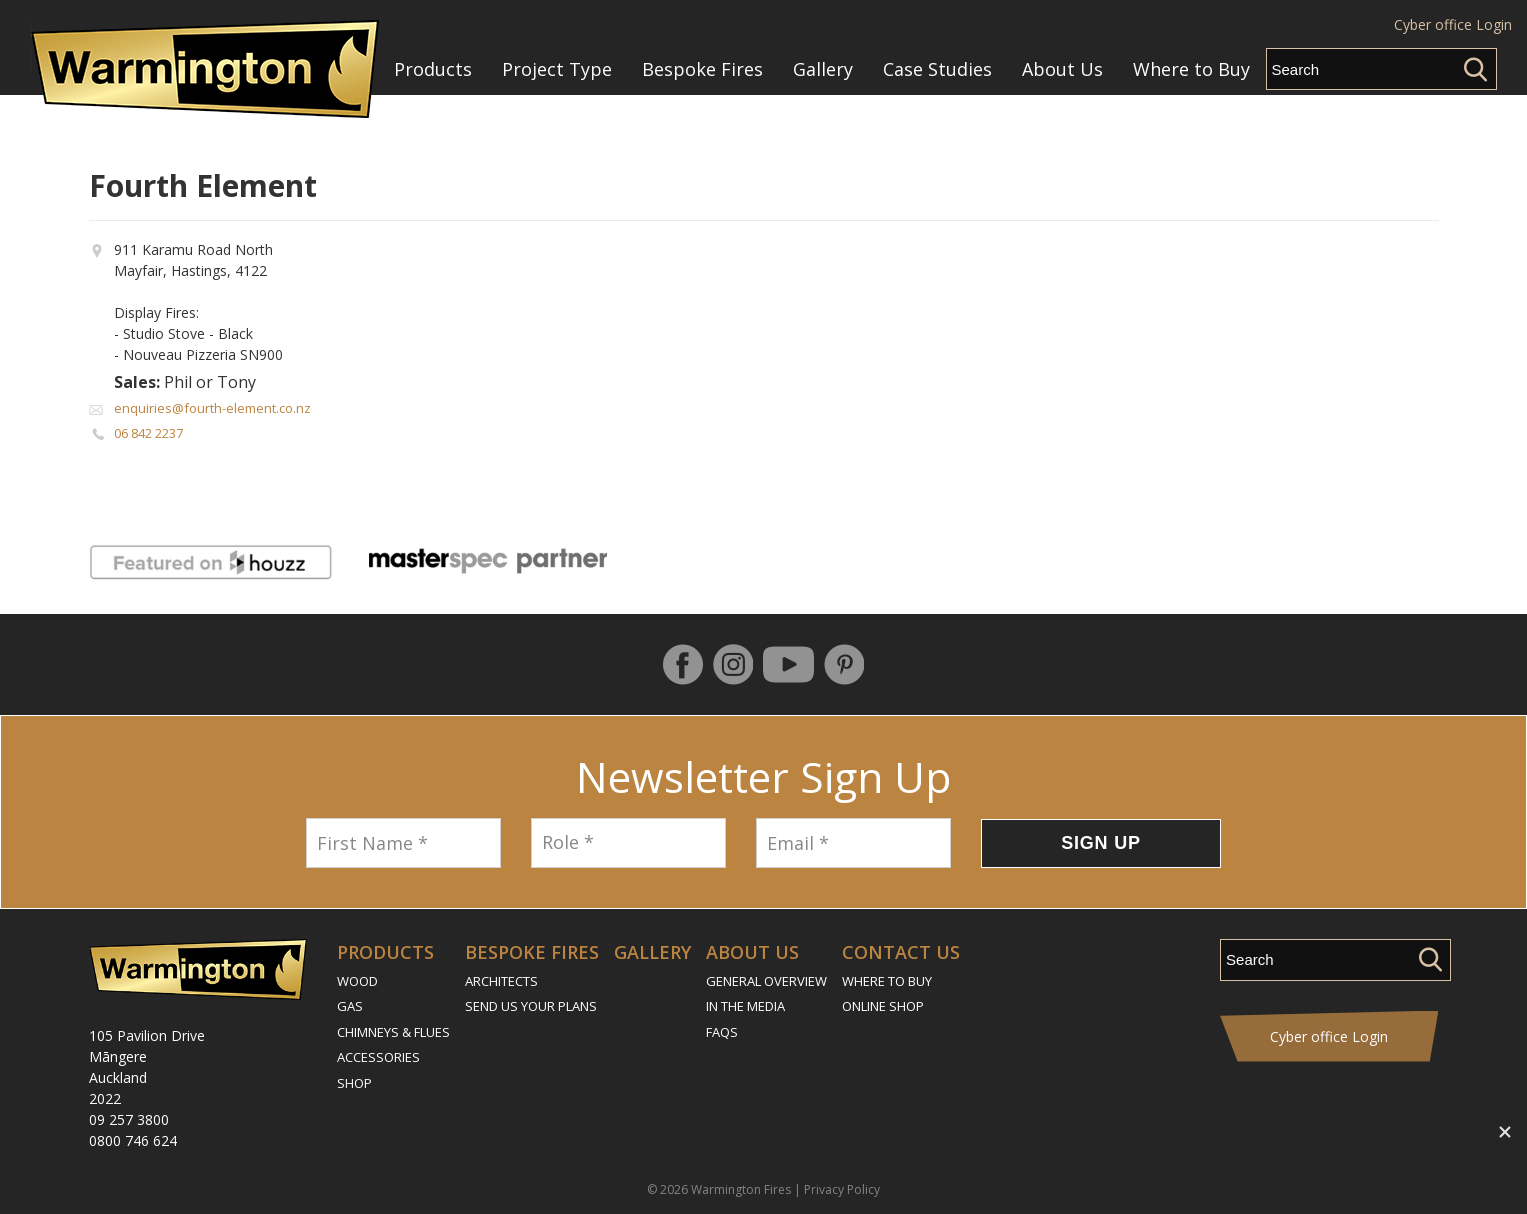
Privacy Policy (842, 1189)
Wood (357, 981)
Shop (354, 1083)
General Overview (766, 981)
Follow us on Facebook (683, 664)
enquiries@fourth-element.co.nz (212, 408)
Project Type (557, 69)
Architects (501, 981)
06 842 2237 (148, 433)
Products (433, 69)
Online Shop (883, 1006)
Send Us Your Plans (531, 1006)
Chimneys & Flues (393, 1032)
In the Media (745, 1006)
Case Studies (937, 69)
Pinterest (844, 664)
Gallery (823, 69)
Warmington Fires (741, 1189)
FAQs (722, 1032)
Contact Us (901, 952)
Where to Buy (1191, 69)
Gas (350, 1006)
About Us (1062, 69)
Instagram (733, 664)
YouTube (788, 664)
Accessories (378, 1057)
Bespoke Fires (702, 69)
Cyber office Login (1453, 25)
